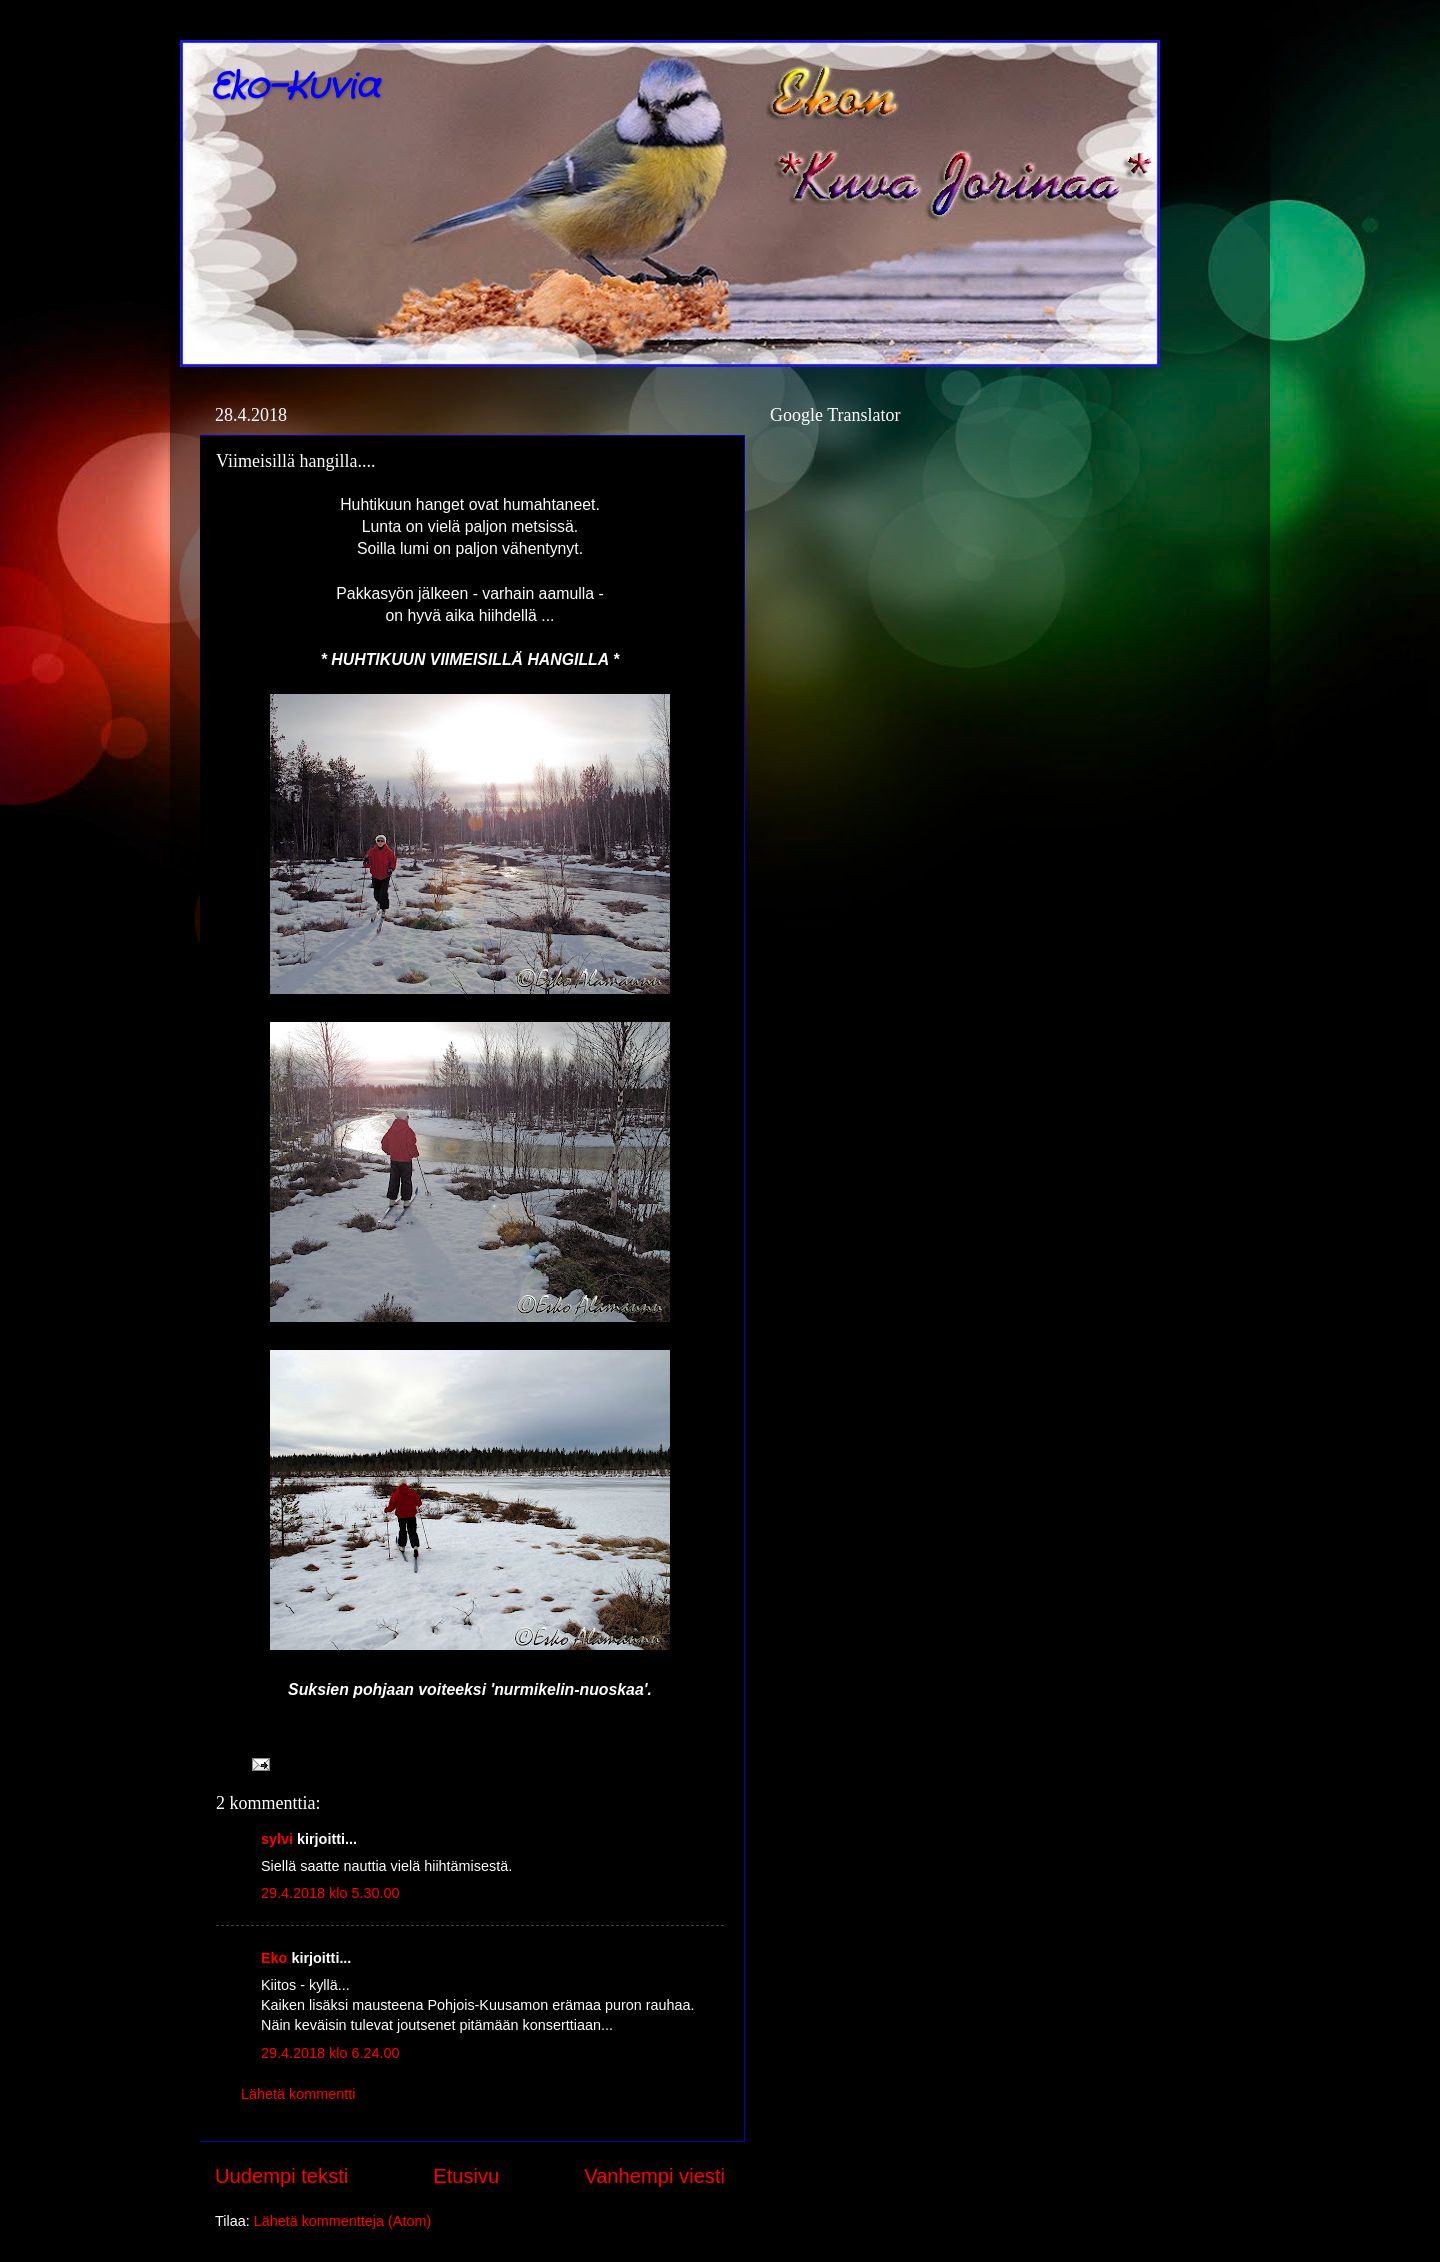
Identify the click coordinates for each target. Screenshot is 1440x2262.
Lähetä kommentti (298, 2094)
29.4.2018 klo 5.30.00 (330, 1893)
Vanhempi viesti (654, 2176)
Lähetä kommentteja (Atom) (343, 2221)
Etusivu (466, 2176)
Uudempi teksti (281, 2176)
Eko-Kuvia (294, 87)
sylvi (277, 1839)
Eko (274, 1958)
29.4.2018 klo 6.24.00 (330, 2053)
